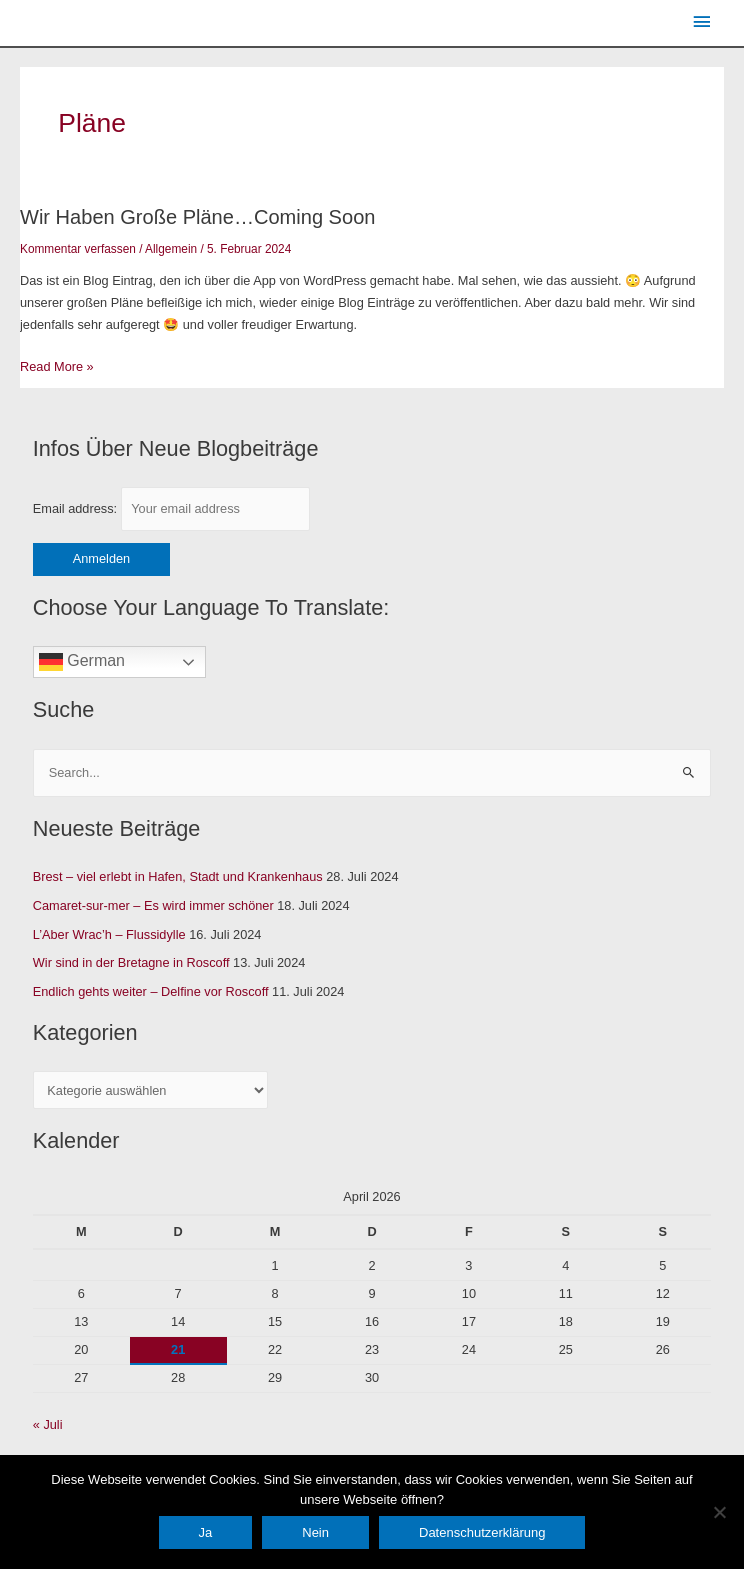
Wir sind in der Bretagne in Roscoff (131, 962)
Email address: (171, 508)
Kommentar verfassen (78, 249)
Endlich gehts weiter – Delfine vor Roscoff (151, 991)
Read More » (57, 365)
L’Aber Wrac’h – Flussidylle (109, 934)
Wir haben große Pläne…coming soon (197, 217)
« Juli (48, 1424)
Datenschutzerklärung (482, 1532)
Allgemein (171, 249)
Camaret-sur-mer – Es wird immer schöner (153, 905)
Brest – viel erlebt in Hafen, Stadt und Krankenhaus (178, 876)
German (82, 662)
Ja (206, 1532)
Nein (315, 1532)
